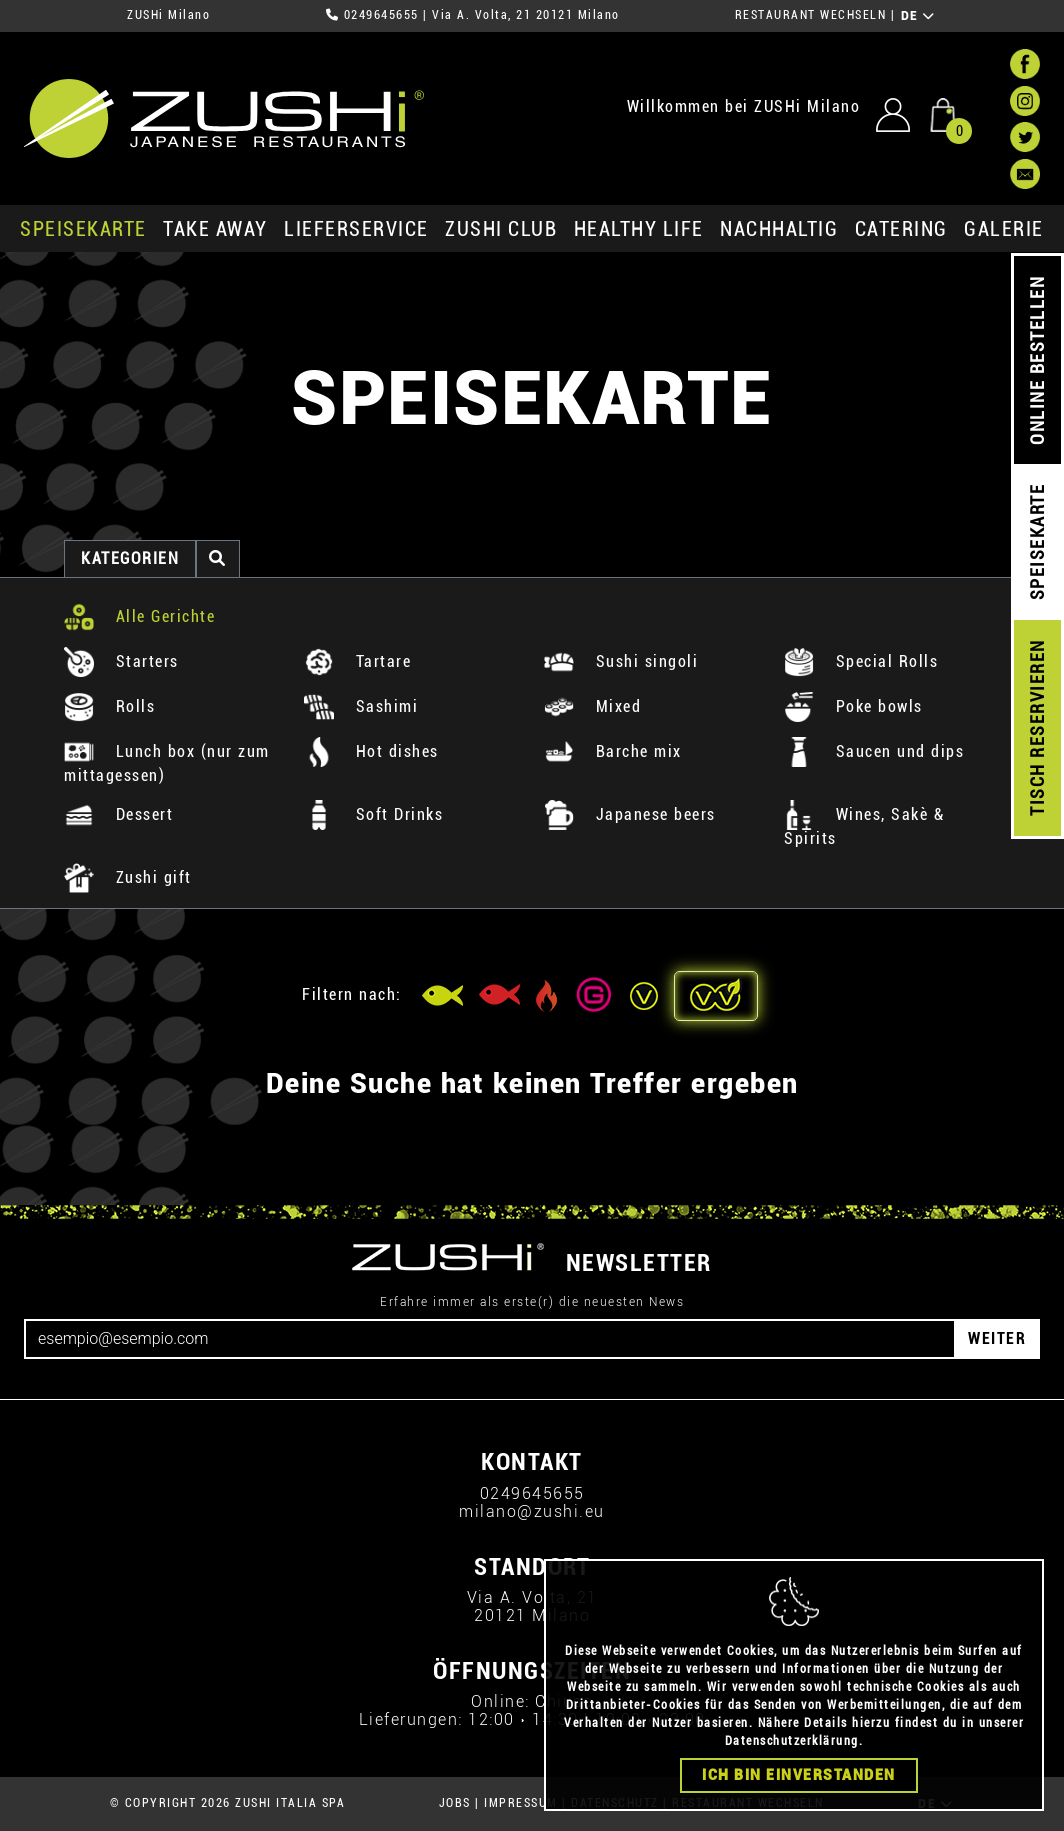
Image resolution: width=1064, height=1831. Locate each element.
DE (918, 16)
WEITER (997, 1338)
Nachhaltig (779, 229)
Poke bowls (853, 706)
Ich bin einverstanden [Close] (799, 1782)
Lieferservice (356, 229)
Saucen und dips (874, 751)
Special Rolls (861, 661)
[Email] (490, 1339)
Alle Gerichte (139, 616)
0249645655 (381, 15)
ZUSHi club (501, 229)
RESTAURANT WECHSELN (811, 15)
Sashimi (361, 706)
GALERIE (1004, 229)
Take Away (215, 229)
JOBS (455, 1803)
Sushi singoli (621, 661)
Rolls (109, 706)
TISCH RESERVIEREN (1037, 728)
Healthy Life (639, 229)
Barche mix (613, 751)
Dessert (118, 814)
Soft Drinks (373, 814)
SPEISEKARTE (83, 229)
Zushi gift (128, 877)
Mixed (592, 706)
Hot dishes (371, 751)
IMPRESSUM (521, 1803)
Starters (121, 661)
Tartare (357, 661)
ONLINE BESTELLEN (1037, 360)
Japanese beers (630, 814)
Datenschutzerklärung (792, 1748)
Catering (901, 229)
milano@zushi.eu (532, 1511)
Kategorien (130, 558)
